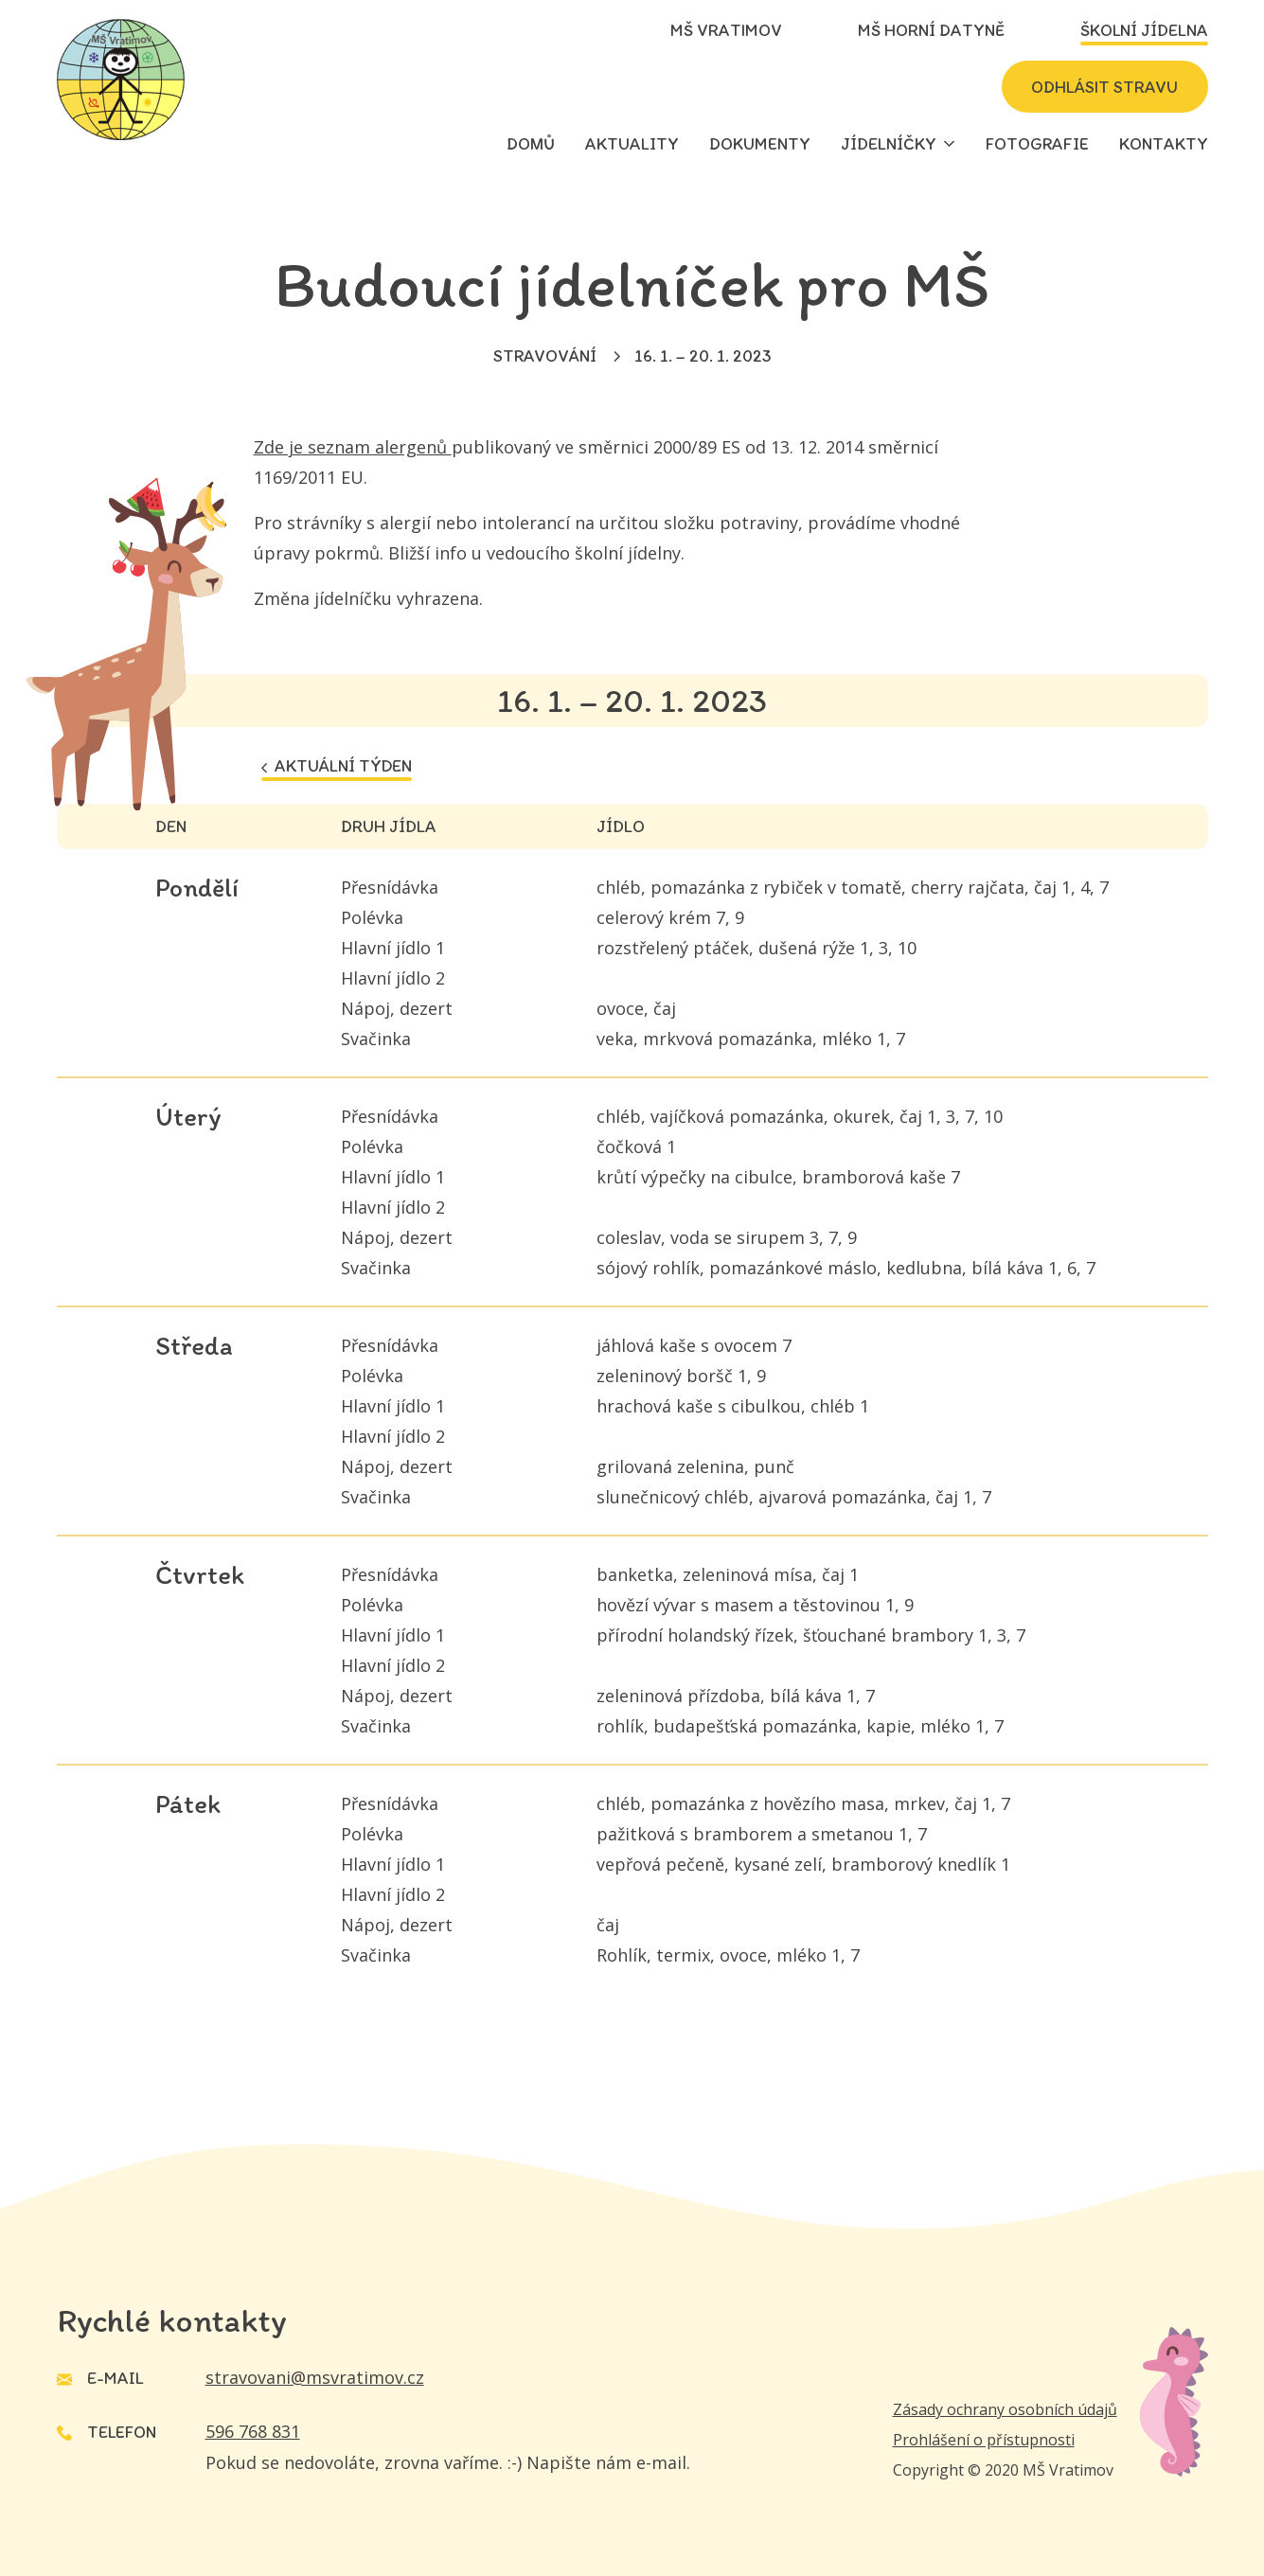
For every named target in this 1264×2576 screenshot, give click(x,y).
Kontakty (1163, 143)
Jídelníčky (888, 143)
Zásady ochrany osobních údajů (1005, 2409)
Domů (531, 143)
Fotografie (1037, 143)
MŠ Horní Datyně (931, 30)
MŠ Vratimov (726, 30)
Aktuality (632, 143)
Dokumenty (759, 143)
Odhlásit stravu (1104, 87)
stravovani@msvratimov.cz (314, 2377)
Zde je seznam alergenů (353, 446)
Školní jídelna (1144, 30)
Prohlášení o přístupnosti (984, 2439)
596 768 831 (252, 2431)
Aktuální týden (336, 765)
